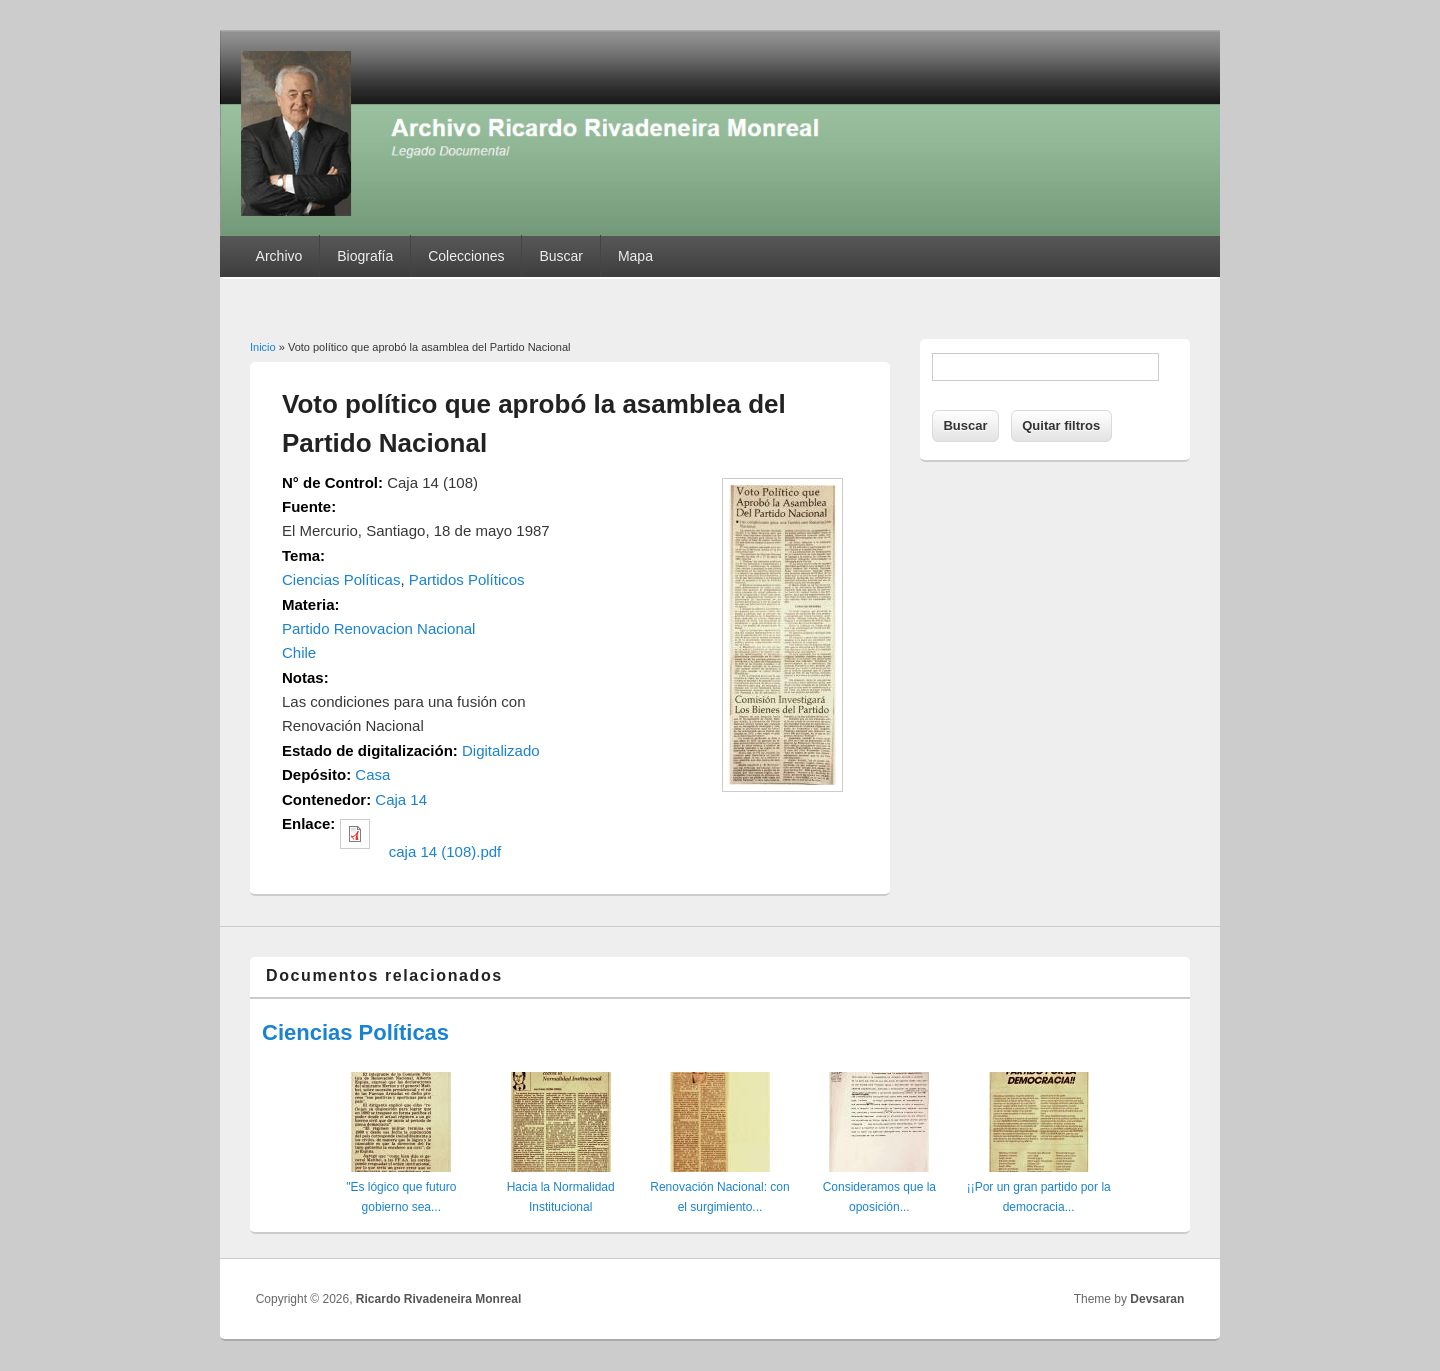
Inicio (263, 347)
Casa (372, 774)
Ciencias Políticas (341, 579)
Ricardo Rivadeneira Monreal (438, 1299)
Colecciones (466, 256)
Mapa (635, 256)
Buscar (561, 256)
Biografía (365, 256)
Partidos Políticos (467, 579)
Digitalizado (501, 750)
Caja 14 (401, 799)
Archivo (279, 256)
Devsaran (1157, 1299)
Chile (299, 652)
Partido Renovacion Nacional (378, 628)
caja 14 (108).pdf (445, 851)
